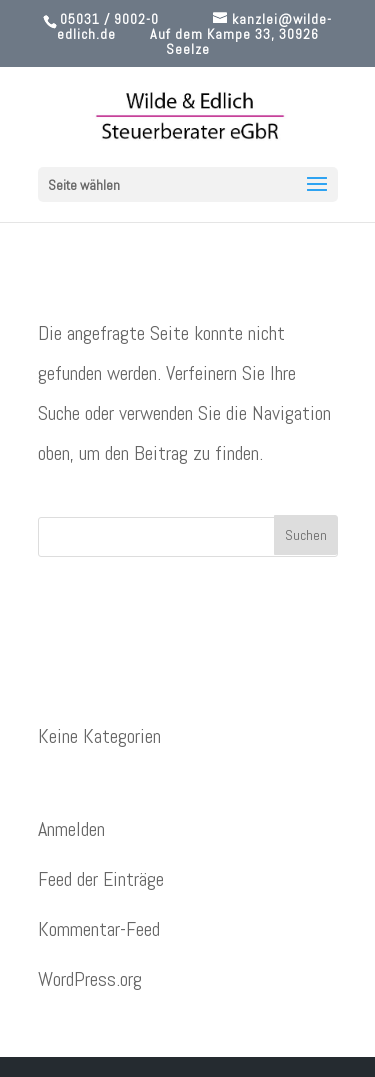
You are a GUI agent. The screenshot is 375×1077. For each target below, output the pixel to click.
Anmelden (71, 829)
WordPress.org (90, 979)
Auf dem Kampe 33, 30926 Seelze (234, 41)
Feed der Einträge (101, 879)
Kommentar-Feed (99, 929)
